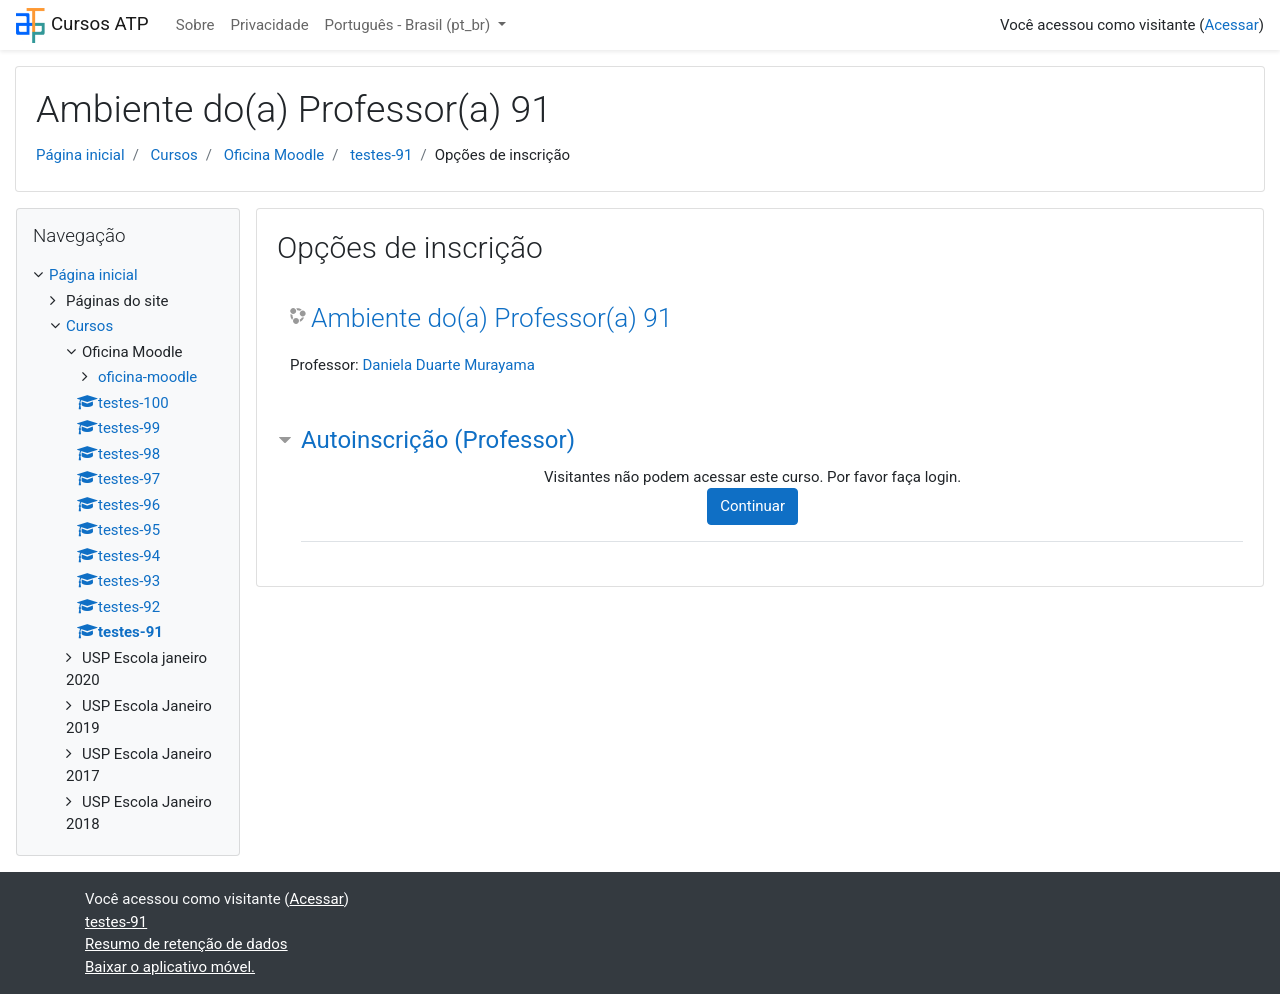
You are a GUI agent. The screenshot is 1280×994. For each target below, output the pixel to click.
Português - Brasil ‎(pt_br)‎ (409, 25)
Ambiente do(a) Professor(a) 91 (491, 318)
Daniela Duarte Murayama (448, 365)
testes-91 (381, 155)
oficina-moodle (147, 377)
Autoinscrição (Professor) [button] (438, 440)
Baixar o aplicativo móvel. (170, 967)
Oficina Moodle (274, 155)
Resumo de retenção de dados (186, 944)
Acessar (1231, 25)
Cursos (174, 155)
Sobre (195, 25)
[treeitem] (128, 275)
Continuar (752, 506)
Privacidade (270, 25)
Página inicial (80, 155)
